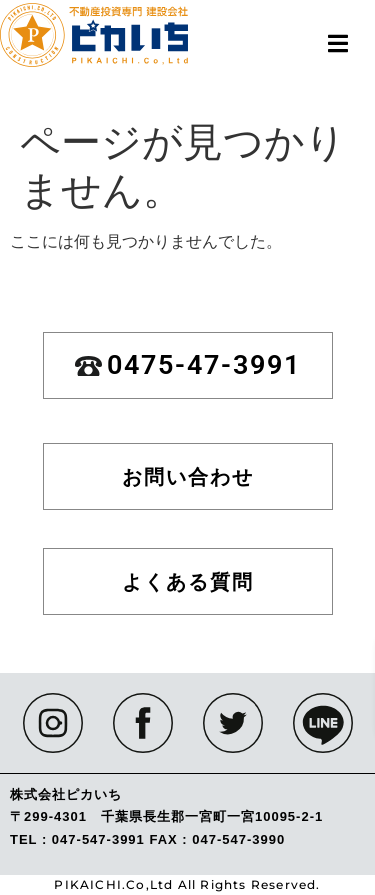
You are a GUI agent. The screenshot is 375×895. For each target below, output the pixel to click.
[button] (337, 43)
